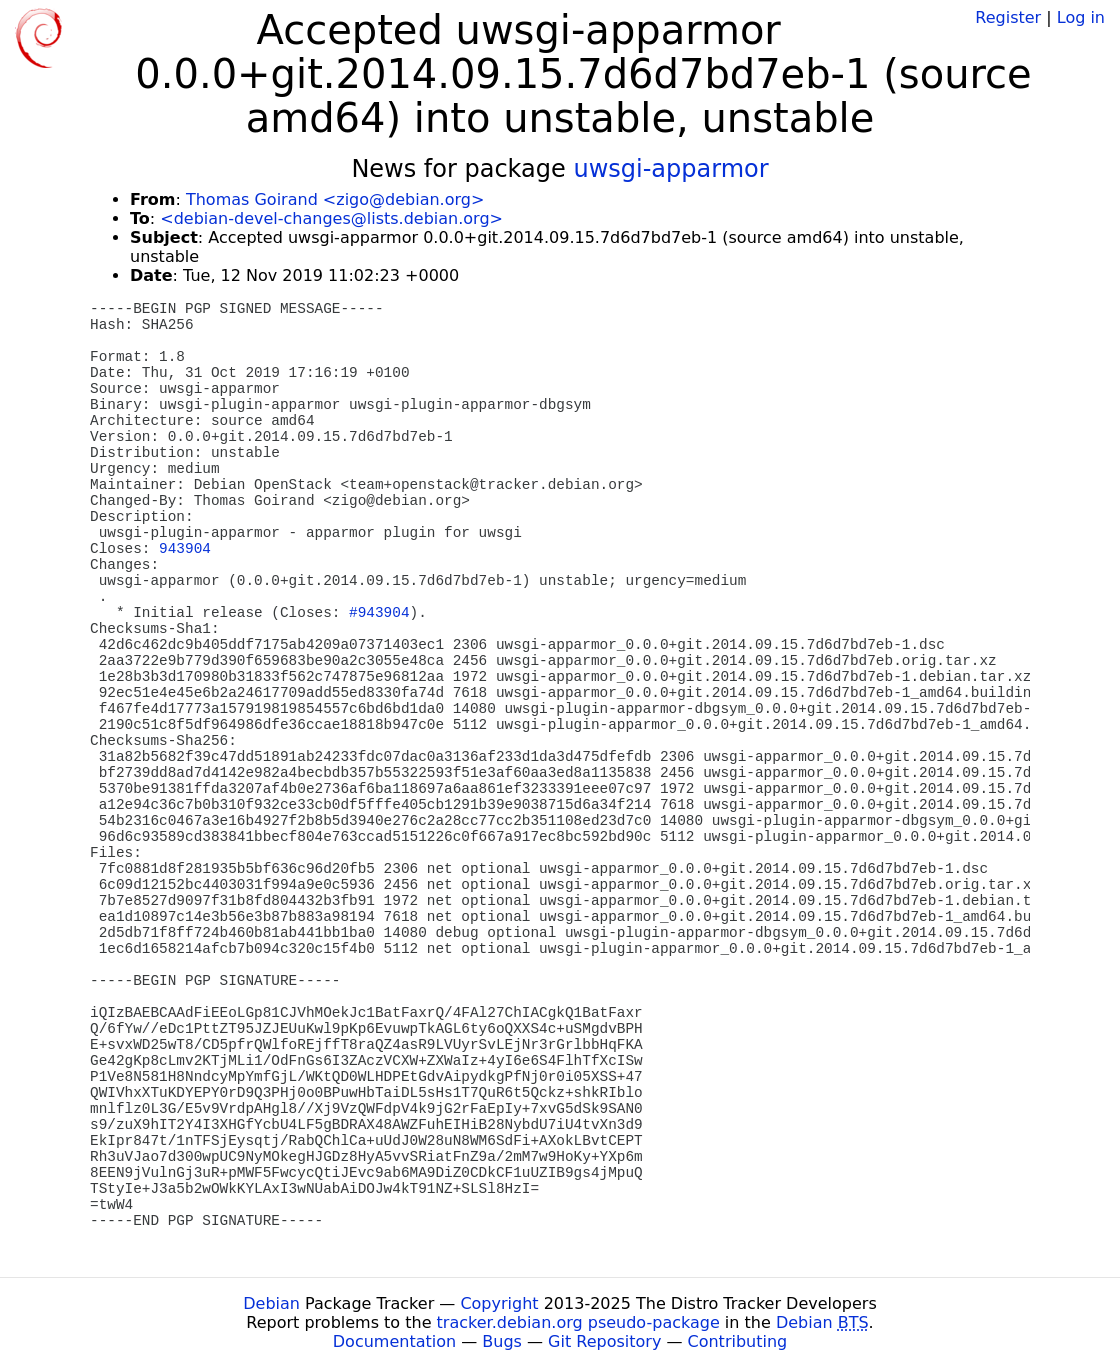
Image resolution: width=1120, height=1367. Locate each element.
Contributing (738, 1341)
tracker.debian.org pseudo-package (578, 1322)
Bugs (502, 1341)
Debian (271, 1303)
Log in (1081, 17)
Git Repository (604, 1341)
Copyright (499, 1303)
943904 (185, 549)
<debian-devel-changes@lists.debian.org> (331, 218)
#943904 (379, 613)
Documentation (394, 1341)
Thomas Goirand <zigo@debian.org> (335, 199)
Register (1008, 17)
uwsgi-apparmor (670, 169)
